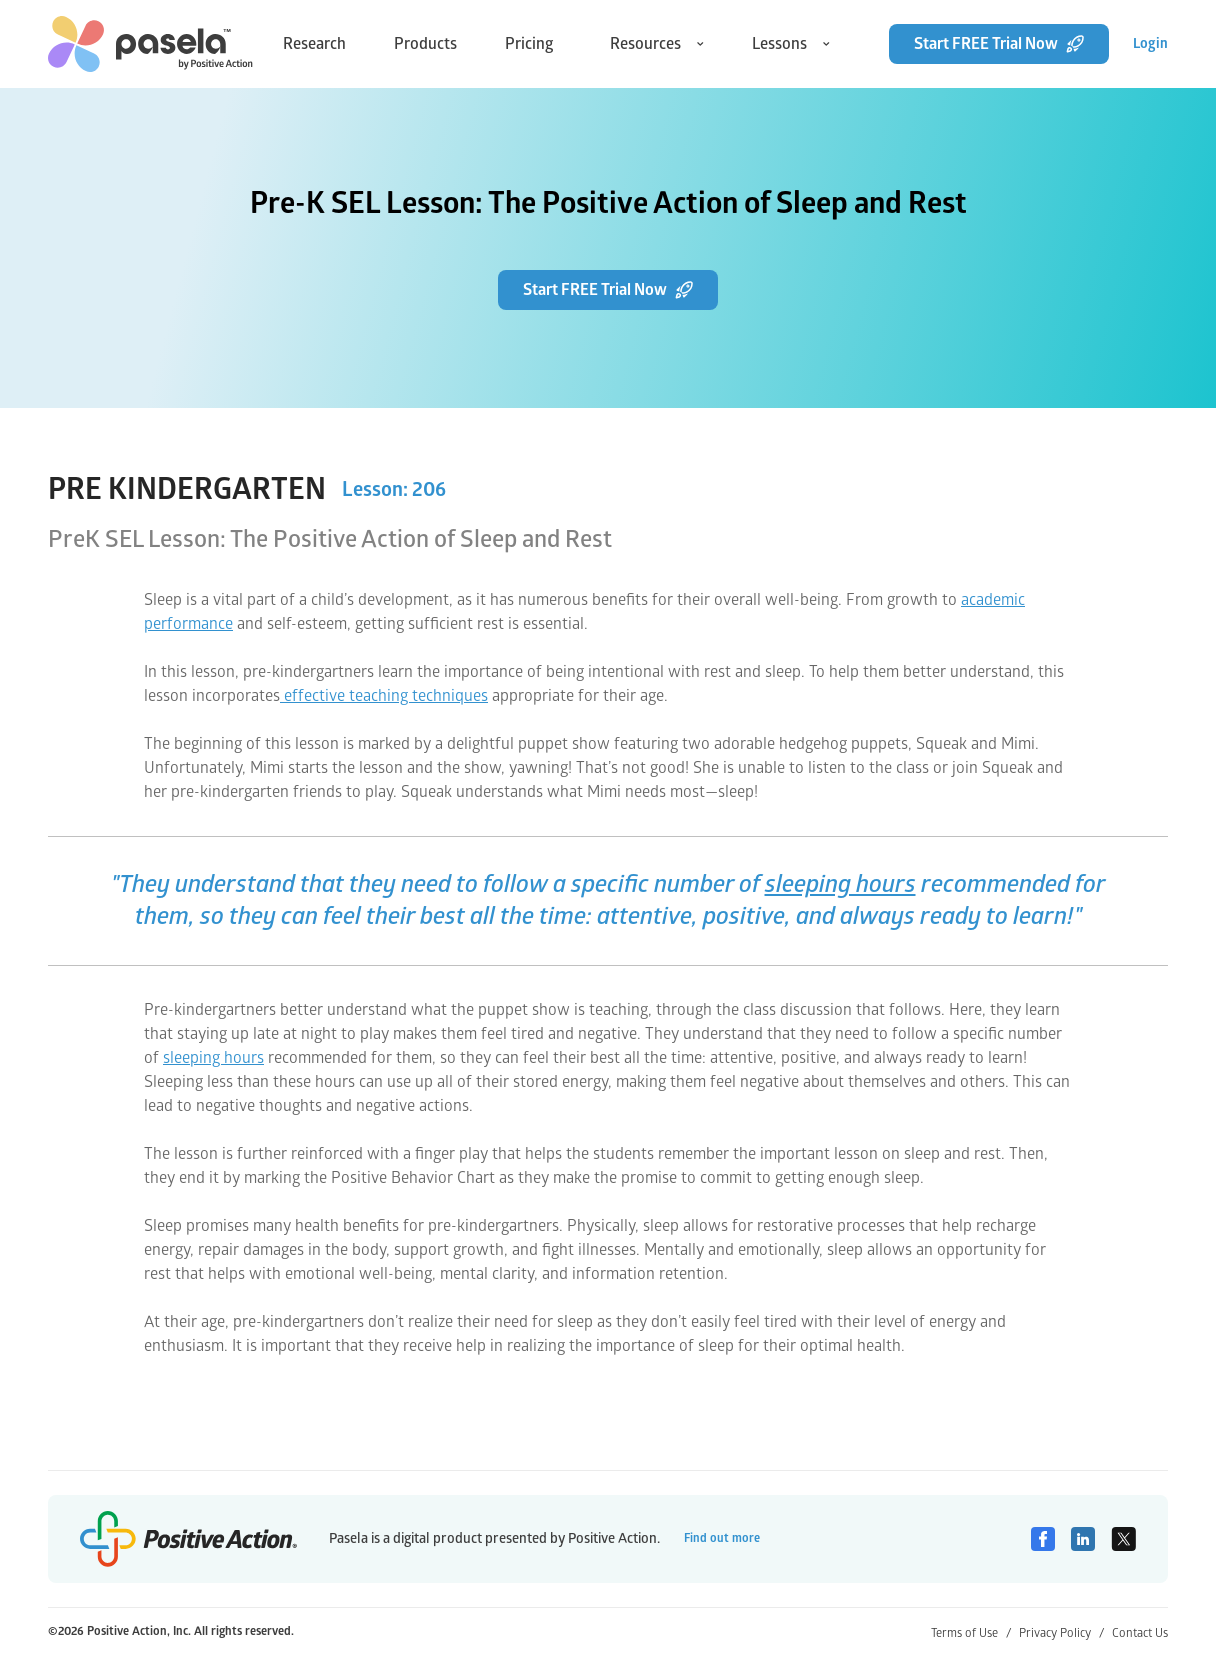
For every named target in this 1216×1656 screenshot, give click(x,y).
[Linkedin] (1083, 1539)
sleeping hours (840, 884)
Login (1150, 43)
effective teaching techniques (384, 696)
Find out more (722, 1538)
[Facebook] (1043, 1539)
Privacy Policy (1061, 1633)
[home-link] (150, 44)
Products (425, 44)
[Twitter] (1123, 1539)
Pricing (529, 44)
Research (314, 44)
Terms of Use (971, 1633)
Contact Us (1140, 1633)
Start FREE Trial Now (999, 44)
